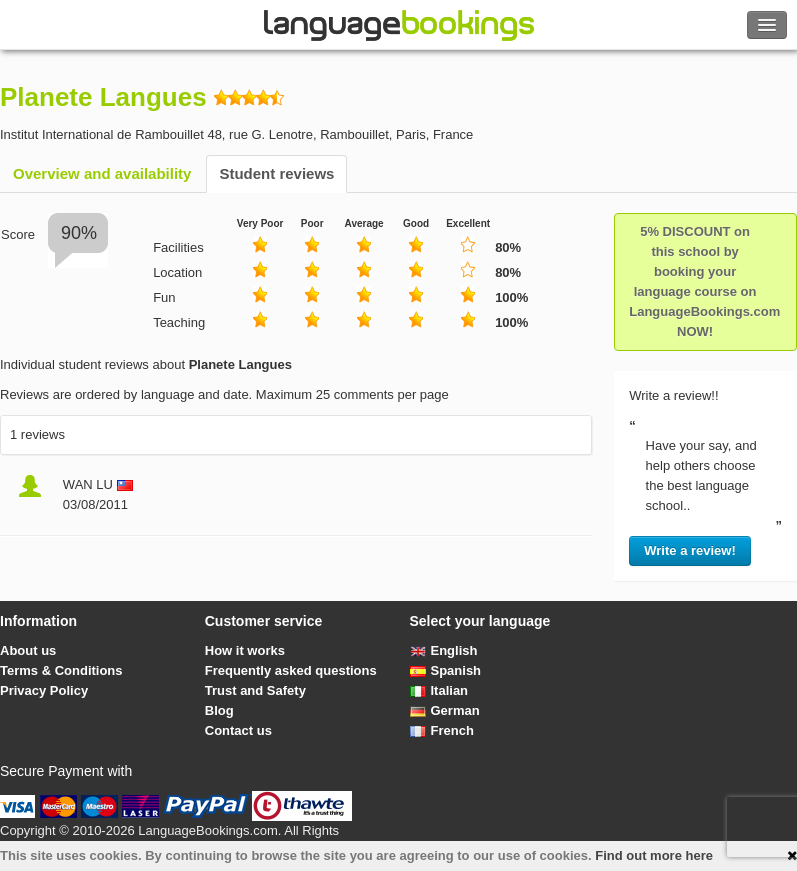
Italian (439, 690)
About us (28, 650)
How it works (245, 650)
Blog (219, 710)
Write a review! (690, 550)
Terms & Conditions (61, 670)
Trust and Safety (255, 690)
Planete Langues (103, 97)
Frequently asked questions (291, 670)
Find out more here (654, 855)
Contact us (238, 730)
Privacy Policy (44, 690)
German (445, 710)
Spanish (446, 670)
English (444, 650)
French (442, 730)
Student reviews (276, 173)
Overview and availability (102, 173)
